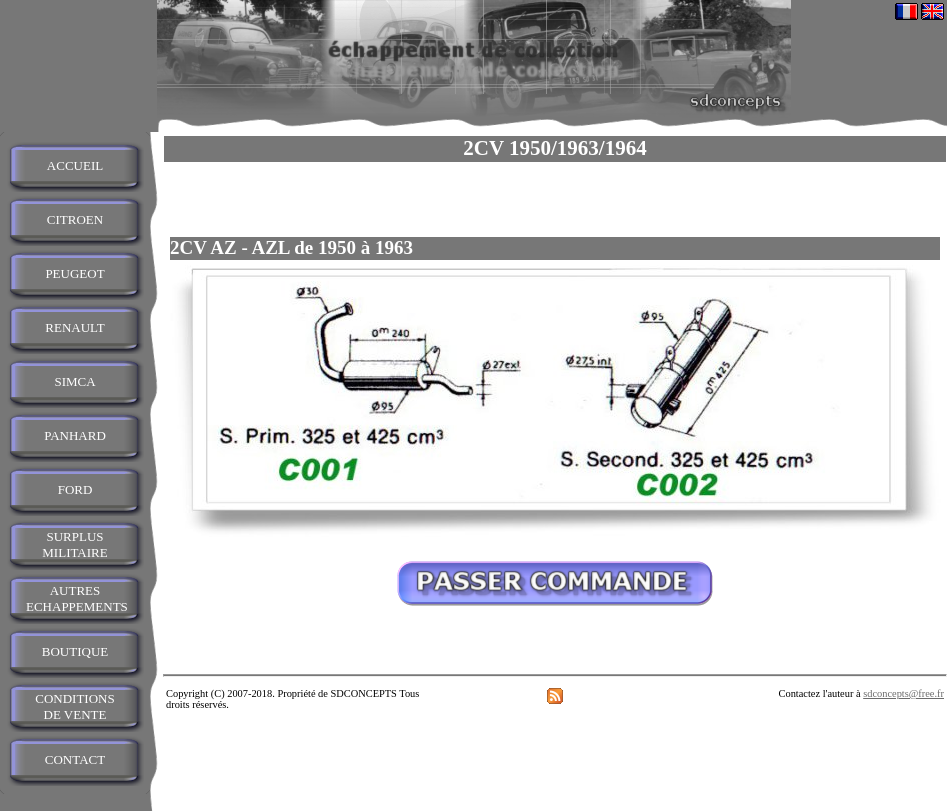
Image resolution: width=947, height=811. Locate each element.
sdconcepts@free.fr (903, 693)
